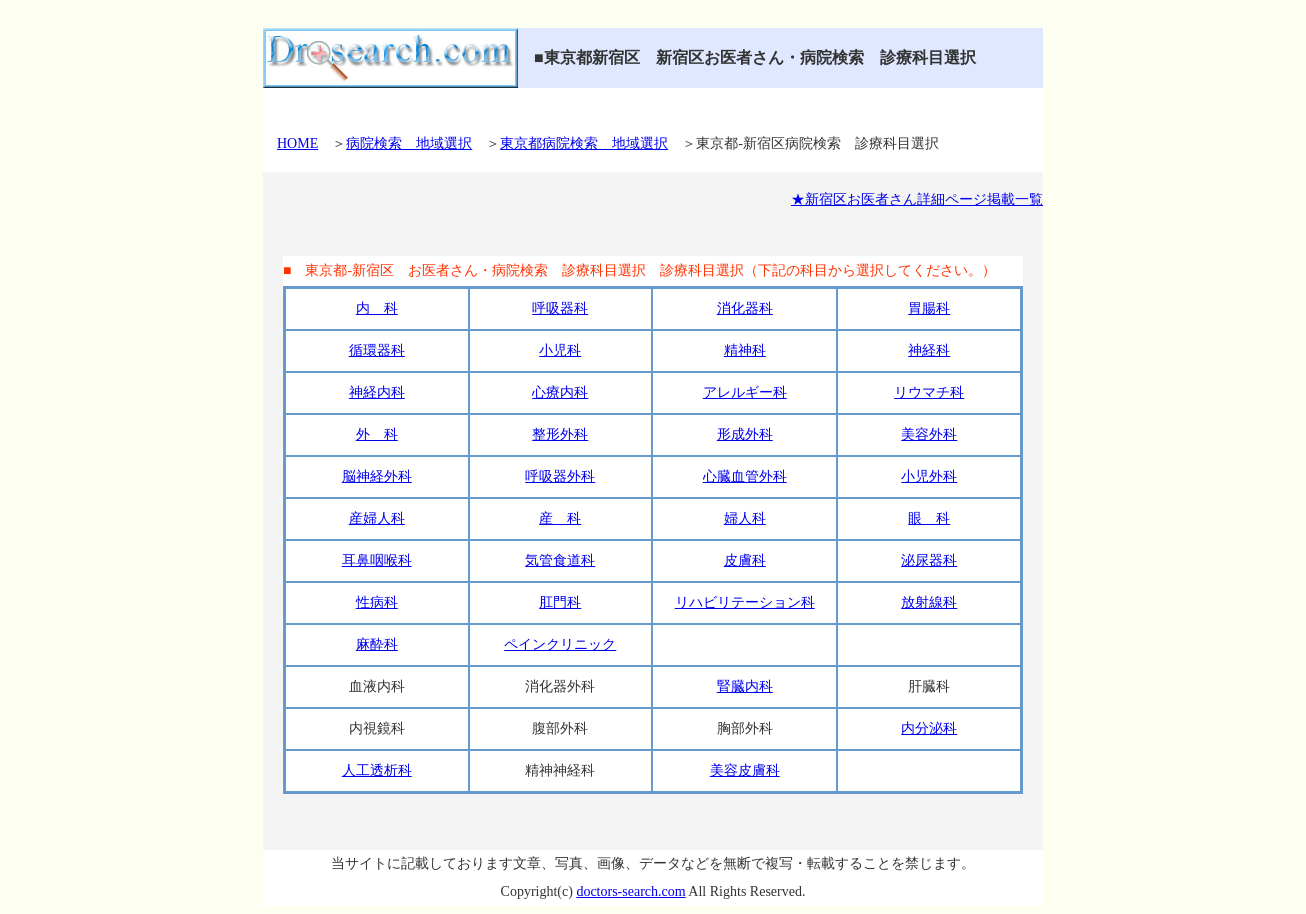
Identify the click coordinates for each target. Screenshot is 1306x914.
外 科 (377, 434)
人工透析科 (377, 770)
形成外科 (745, 434)
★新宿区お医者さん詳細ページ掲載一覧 (917, 199)
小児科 (560, 350)
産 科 (560, 518)
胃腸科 (929, 308)
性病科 (377, 602)
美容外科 (929, 434)
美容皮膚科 (745, 770)
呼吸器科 (560, 308)
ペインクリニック (560, 644)
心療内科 (560, 392)
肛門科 (560, 602)
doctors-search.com (630, 891)
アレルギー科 (745, 392)
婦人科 (745, 518)
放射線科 (929, 602)
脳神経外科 (377, 476)
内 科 (377, 308)
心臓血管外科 (745, 476)
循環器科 (377, 350)
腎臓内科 (745, 686)
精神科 (745, 350)
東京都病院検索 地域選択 (584, 143)
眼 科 (929, 518)
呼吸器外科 (560, 476)
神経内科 (377, 392)
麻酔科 (377, 644)
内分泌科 (929, 728)
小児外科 (929, 476)
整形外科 (560, 434)
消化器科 (745, 308)
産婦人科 (377, 518)
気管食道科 (560, 560)
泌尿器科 (929, 560)
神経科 (929, 350)
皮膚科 (745, 560)
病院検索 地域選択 (409, 143)
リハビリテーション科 (745, 602)
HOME (297, 143)
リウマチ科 (929, 392)
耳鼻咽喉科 (377, 560)
